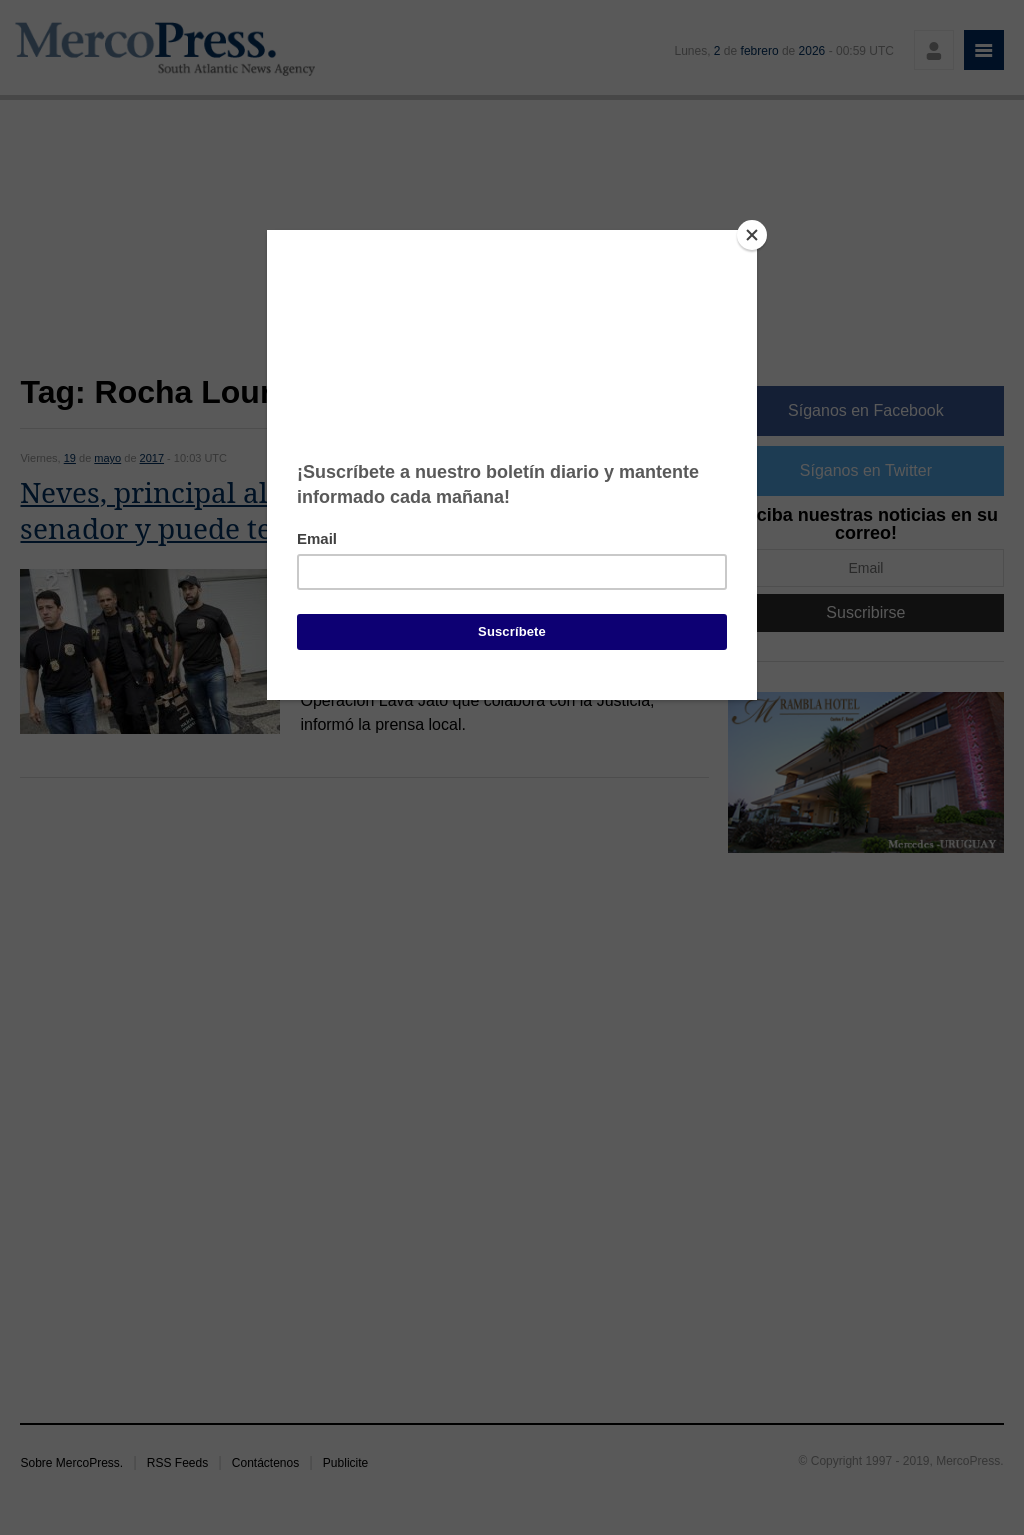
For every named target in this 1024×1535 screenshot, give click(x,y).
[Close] (752, 235)
